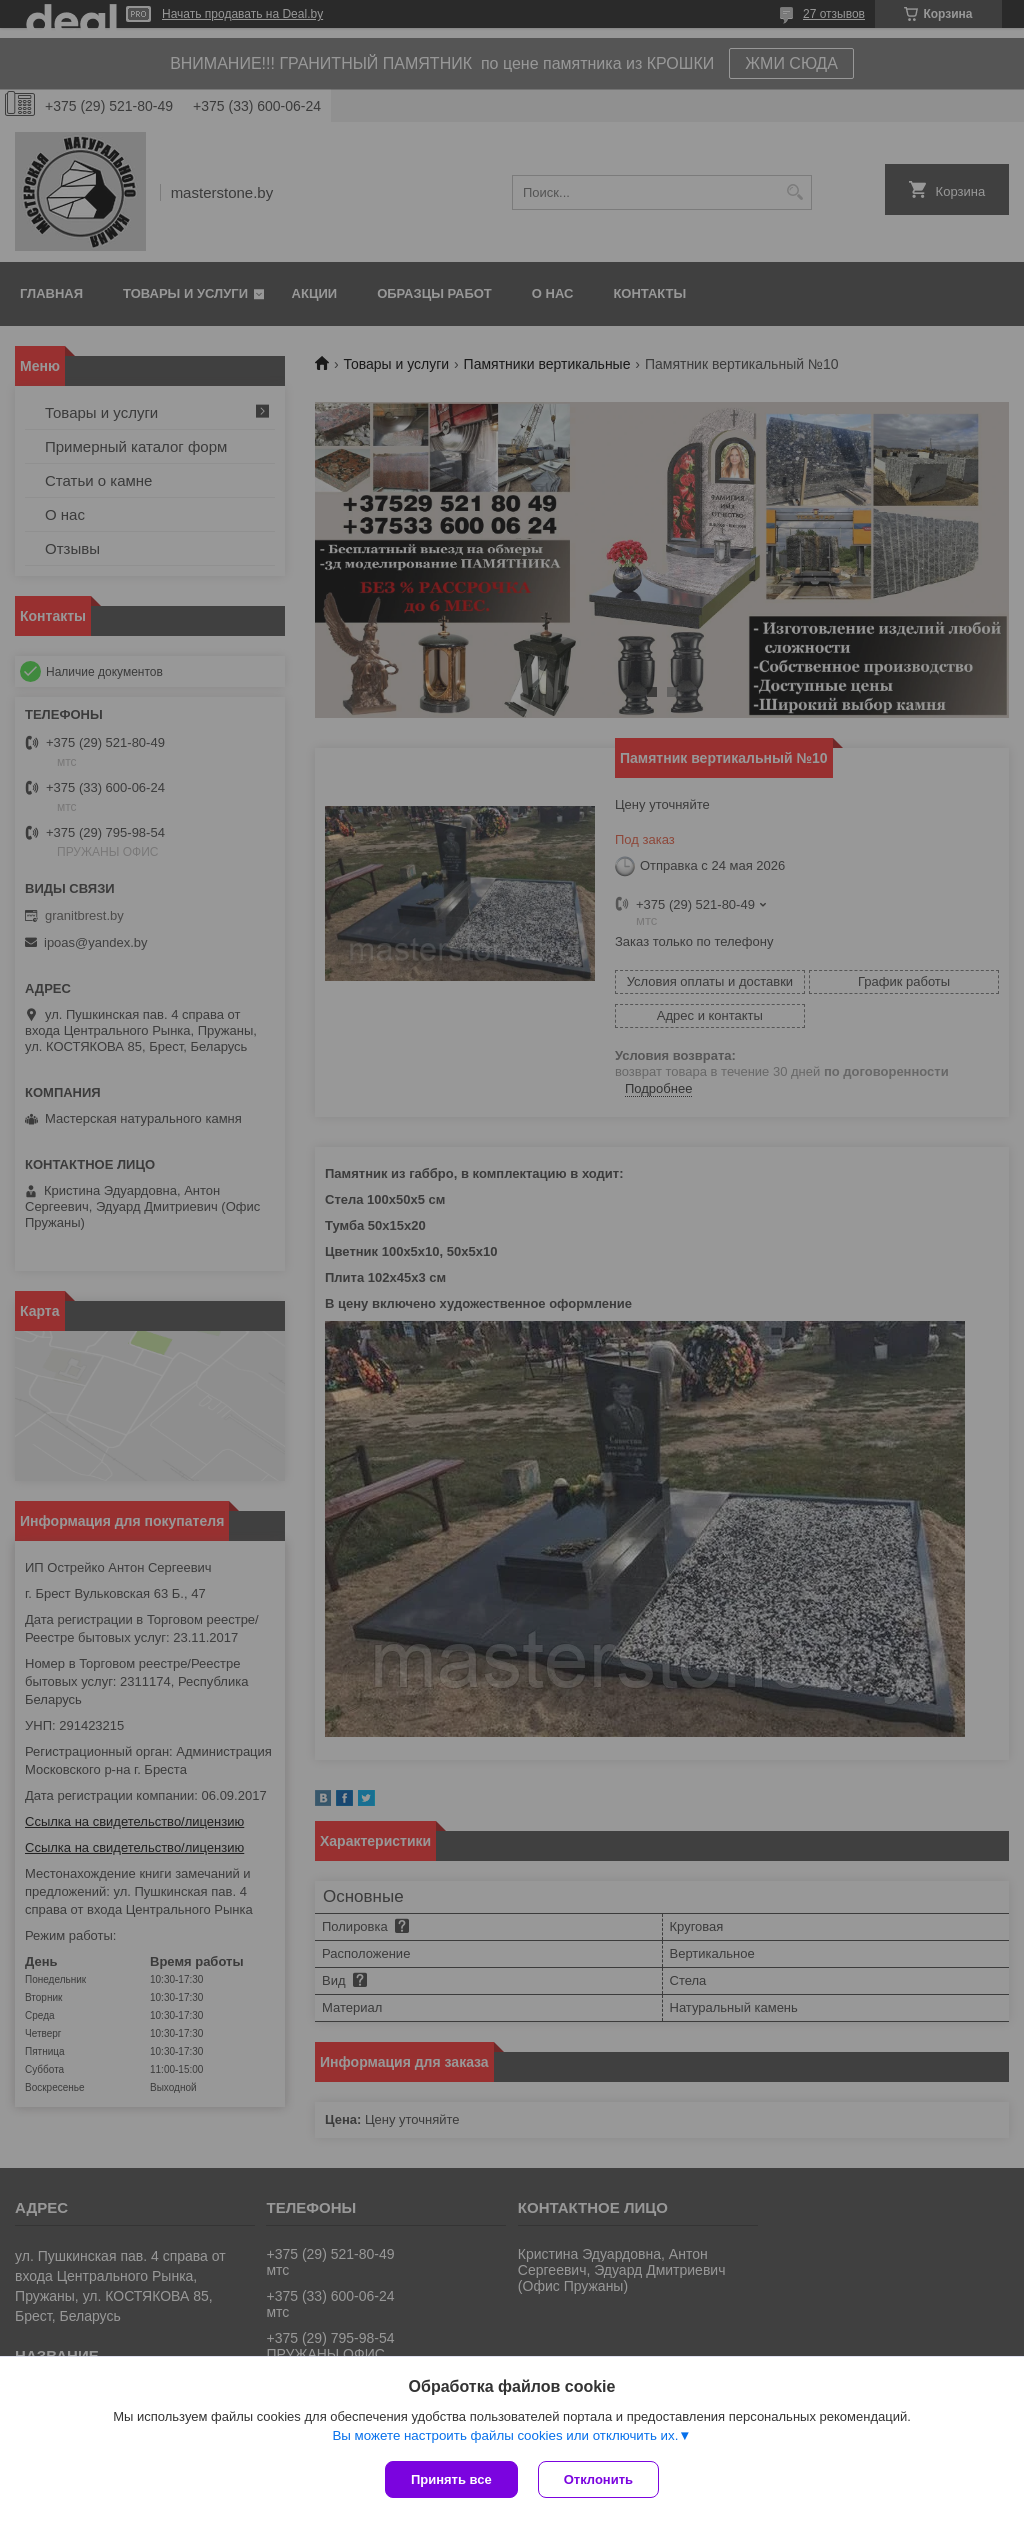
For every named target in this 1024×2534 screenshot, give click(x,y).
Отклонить (598, 2479)
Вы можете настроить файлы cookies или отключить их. (505, 2435)
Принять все (451, 2479)
